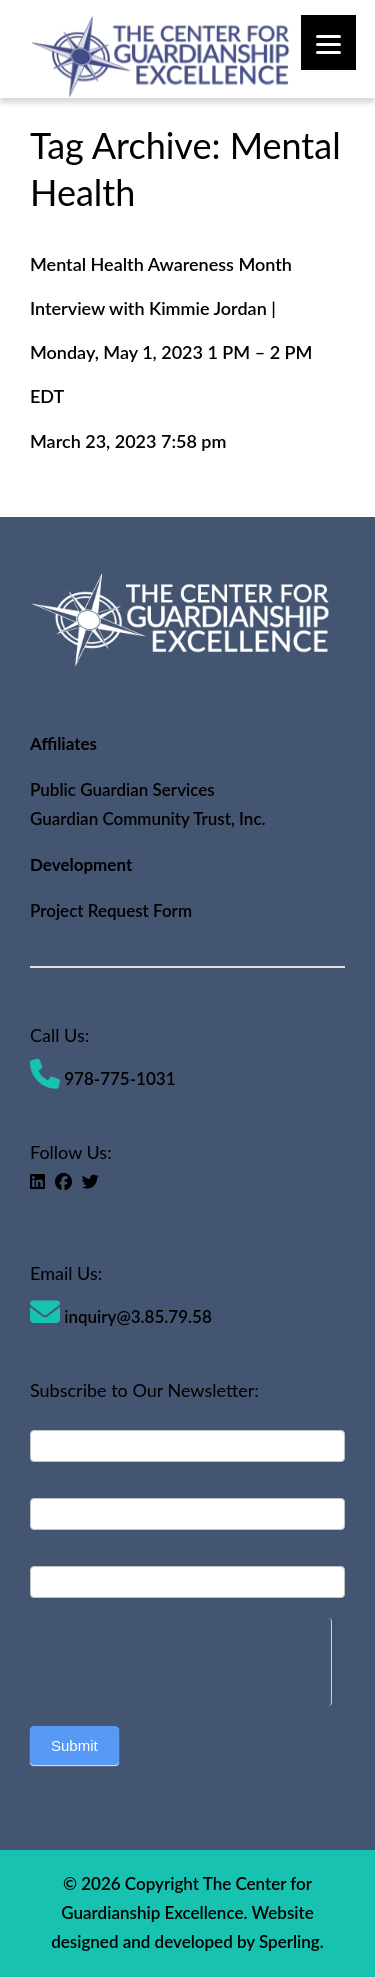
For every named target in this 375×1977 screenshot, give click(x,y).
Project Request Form (111, 910)
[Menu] (328, 42)
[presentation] (180, 1657)
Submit (74, 1745)
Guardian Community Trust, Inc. (148, 818)
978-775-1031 (103, 1078)
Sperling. (291, 1941)
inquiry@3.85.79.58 (121, 1316)
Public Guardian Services (122, 789)
